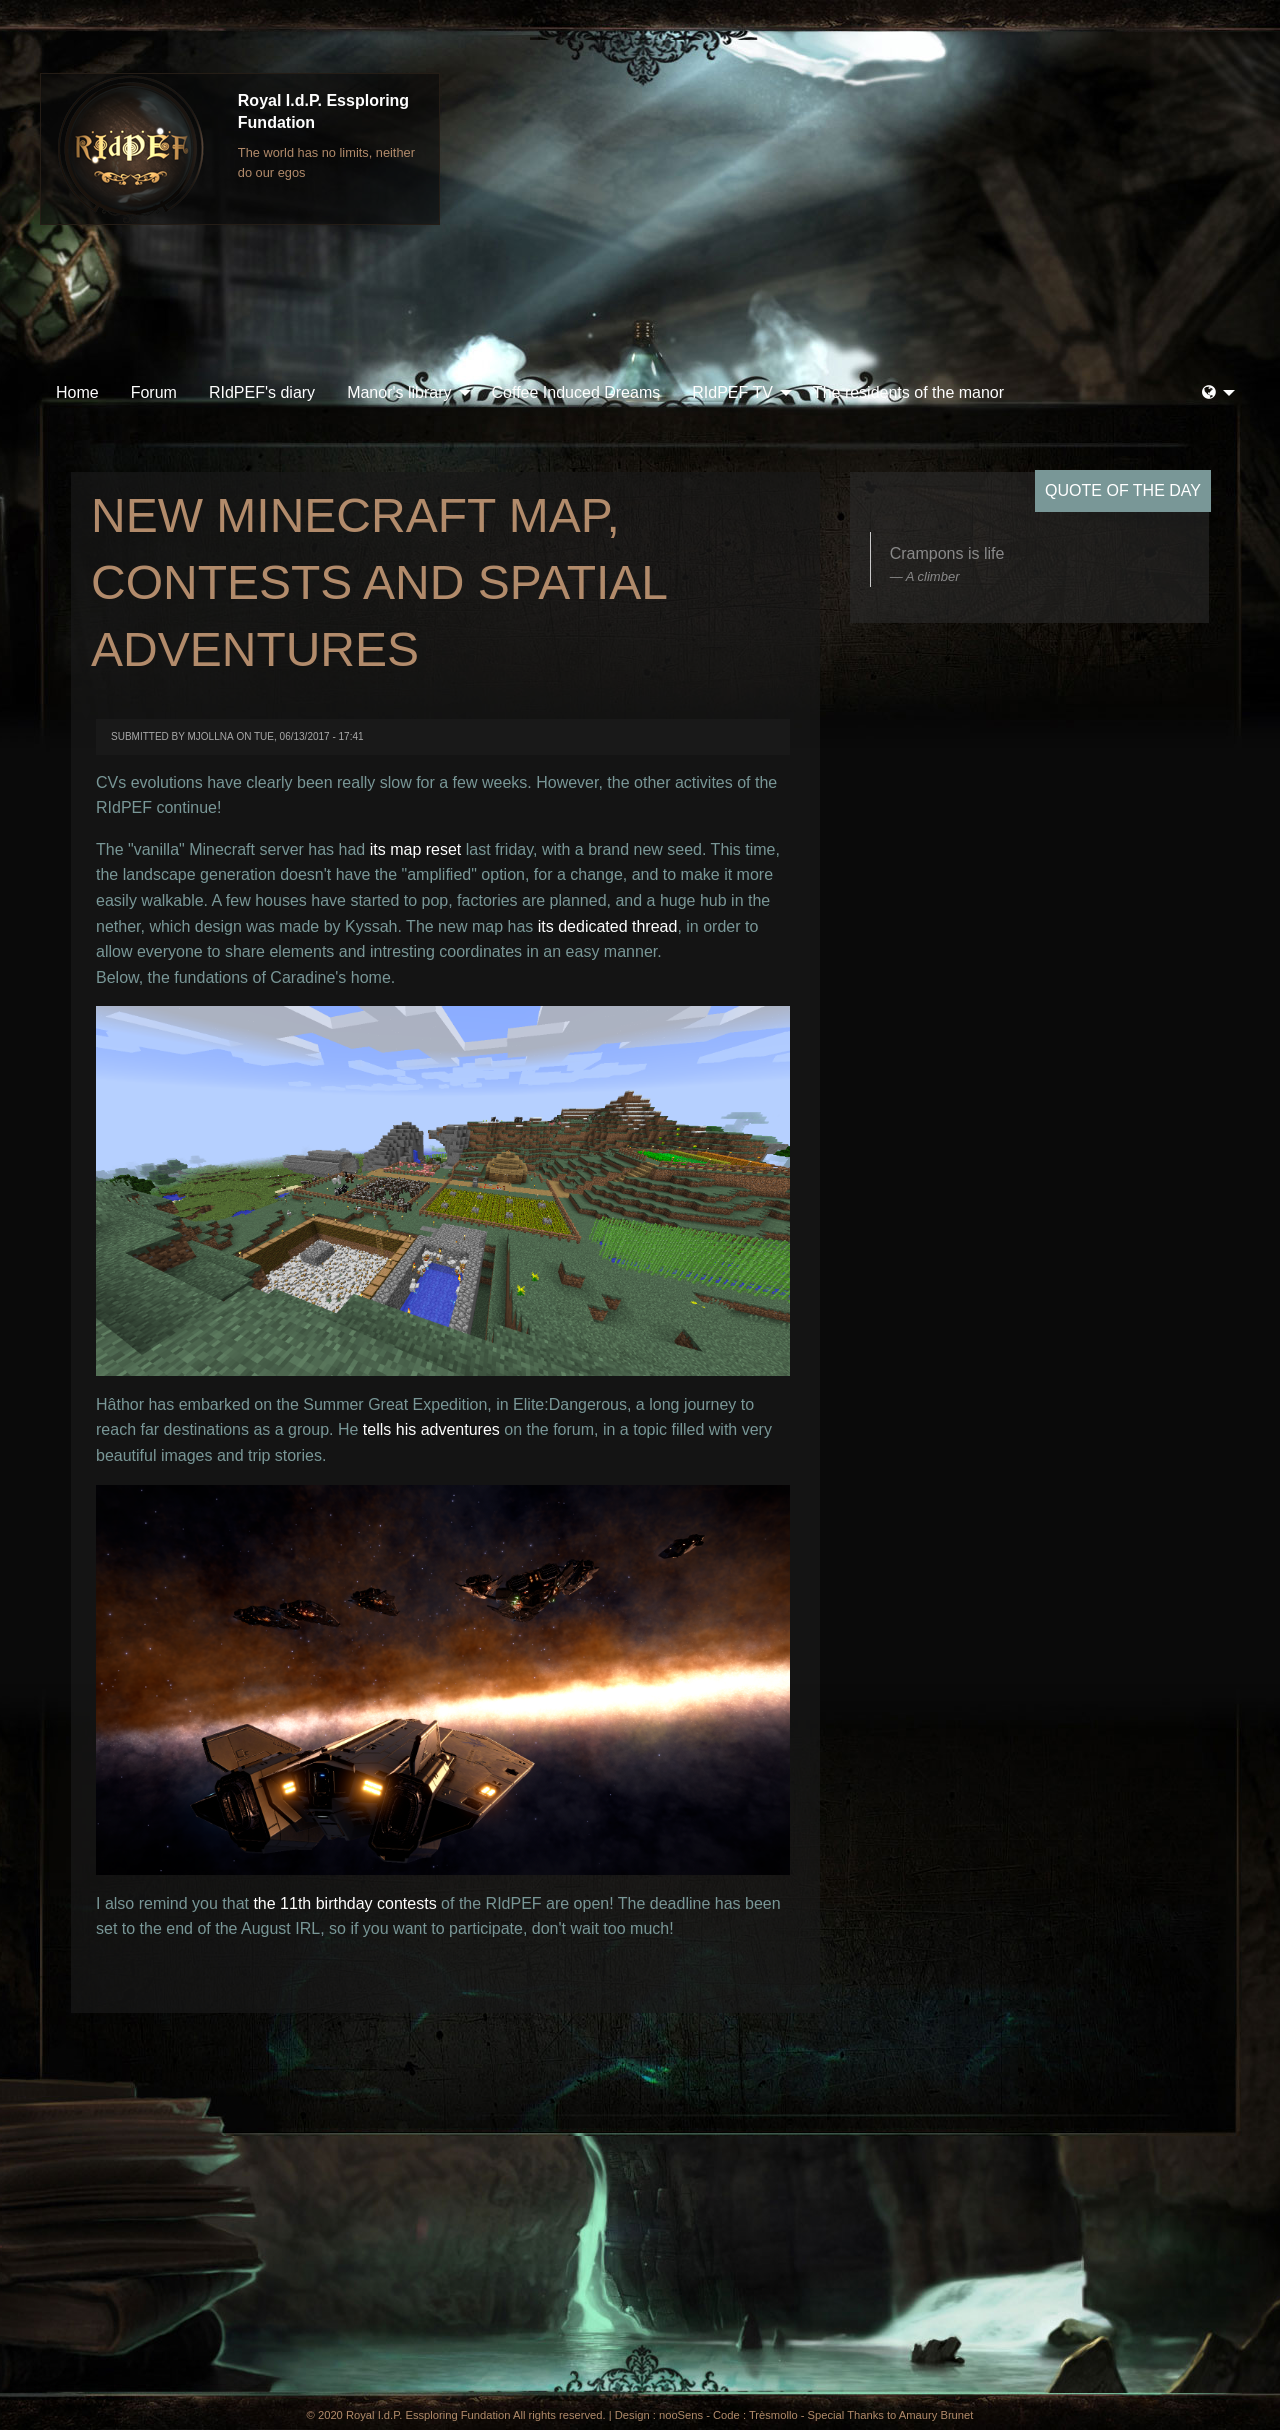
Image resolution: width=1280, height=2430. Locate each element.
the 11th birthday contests (344, 1903)
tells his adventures (431, 1429)
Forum (154, 392)
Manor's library (399, 392)
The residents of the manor (908, 392)
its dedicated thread (608, 926)
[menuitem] (77, 393)
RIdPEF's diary (262, 392)
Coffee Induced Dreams (576, 392)
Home (77, 392)
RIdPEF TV (732, 392)
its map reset (416, 849)
